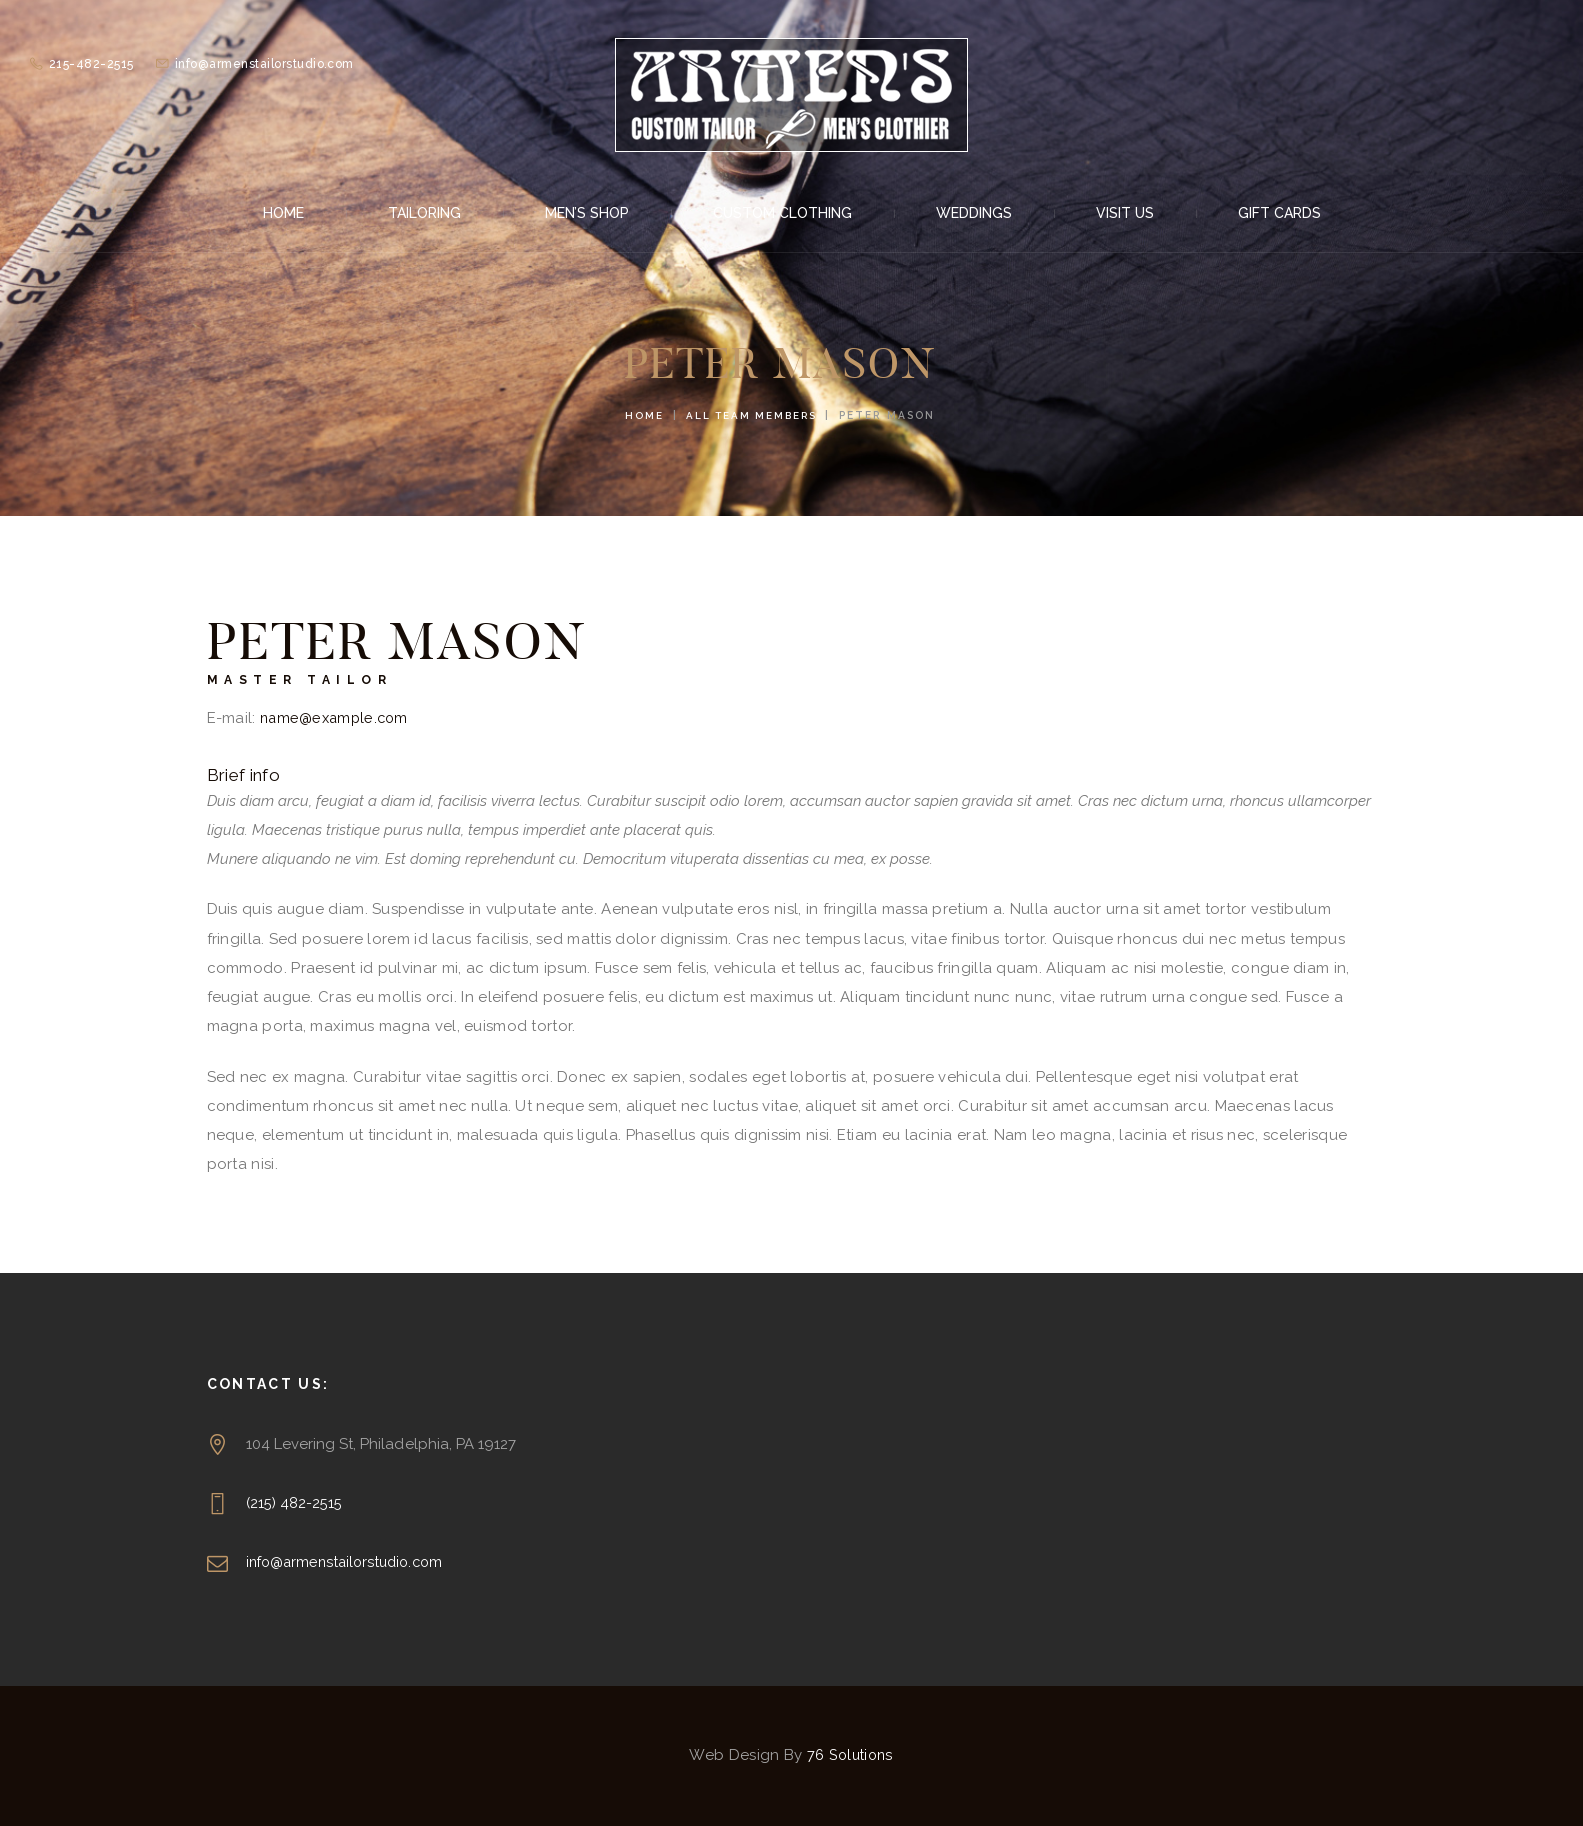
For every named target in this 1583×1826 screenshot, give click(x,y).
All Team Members (752, 415)
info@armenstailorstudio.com (350, 1562)
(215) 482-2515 (295, 1503)
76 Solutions (850, 1755)
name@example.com (337, 718)
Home (640, 415)
